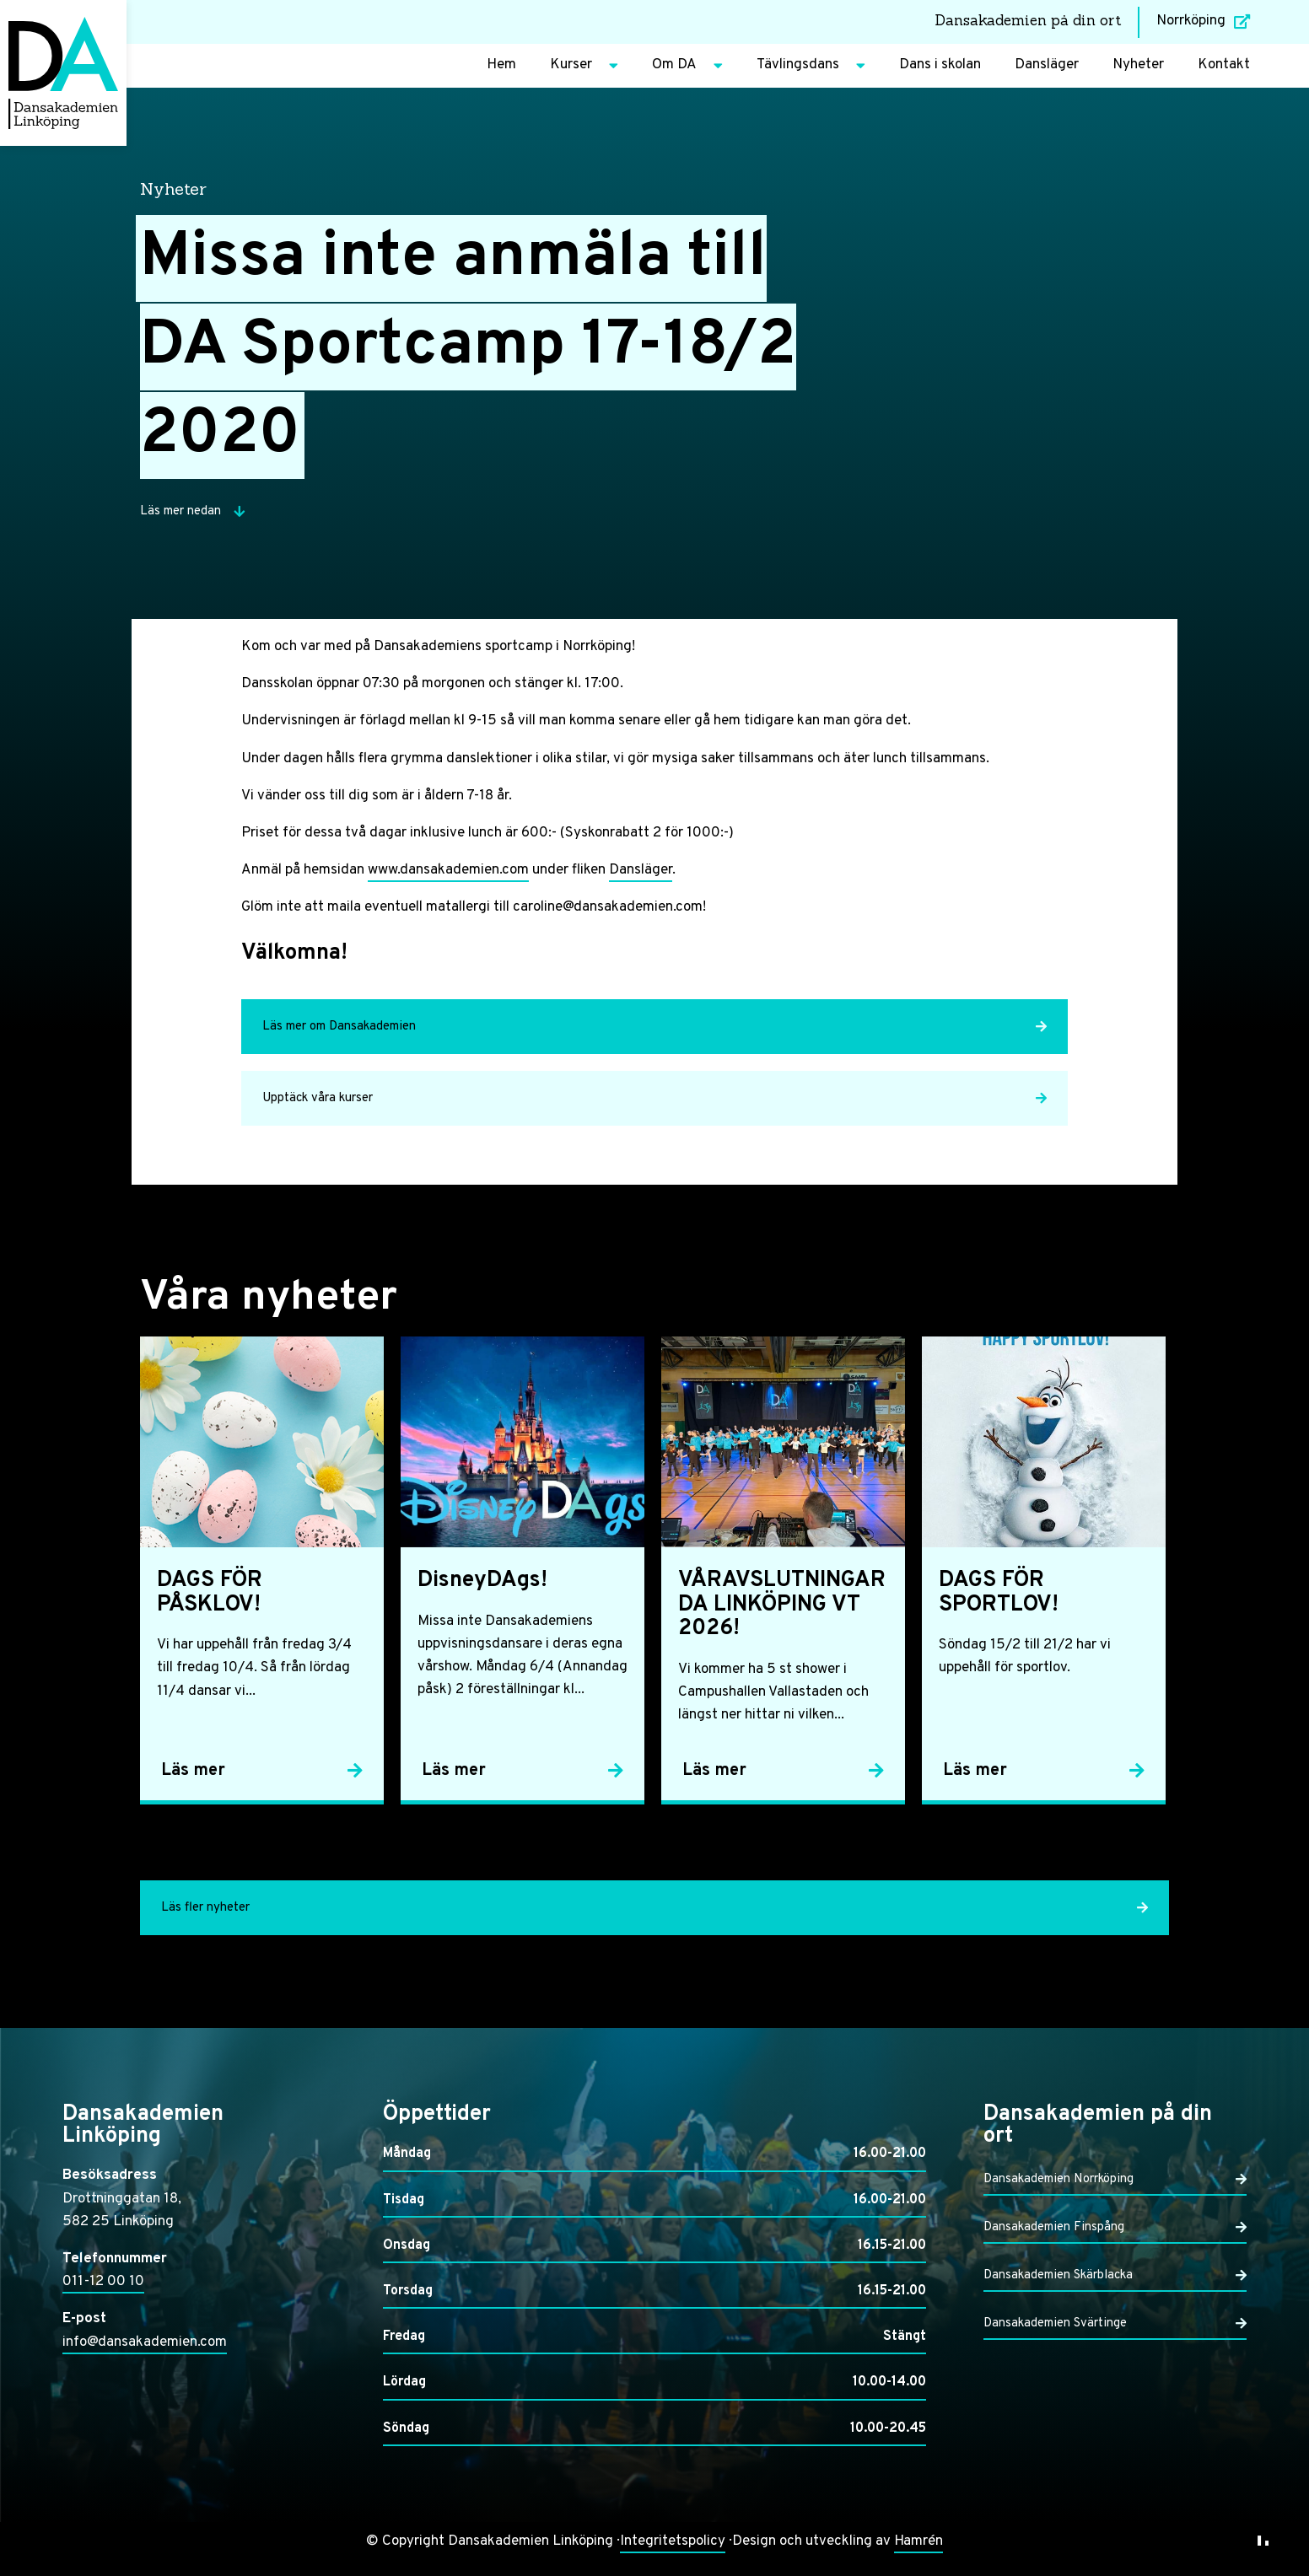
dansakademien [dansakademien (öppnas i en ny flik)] (449, 870)
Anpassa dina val (969, 2472)
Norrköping (1203, 21)
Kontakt (1224, 65)
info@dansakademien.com (144, 2342)
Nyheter (1138, 65)
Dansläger (1047, 65)
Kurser (584, 65)
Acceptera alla (1201, 2472)
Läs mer (1174, 2350)
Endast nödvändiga (1085, 2472)
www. (384, 870)
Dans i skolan (940, 65)
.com (514, 870)
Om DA (687, 65)
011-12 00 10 (103, 2281)
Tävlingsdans (811, 65)
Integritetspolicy (672, 2541)
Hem (501, 65)
